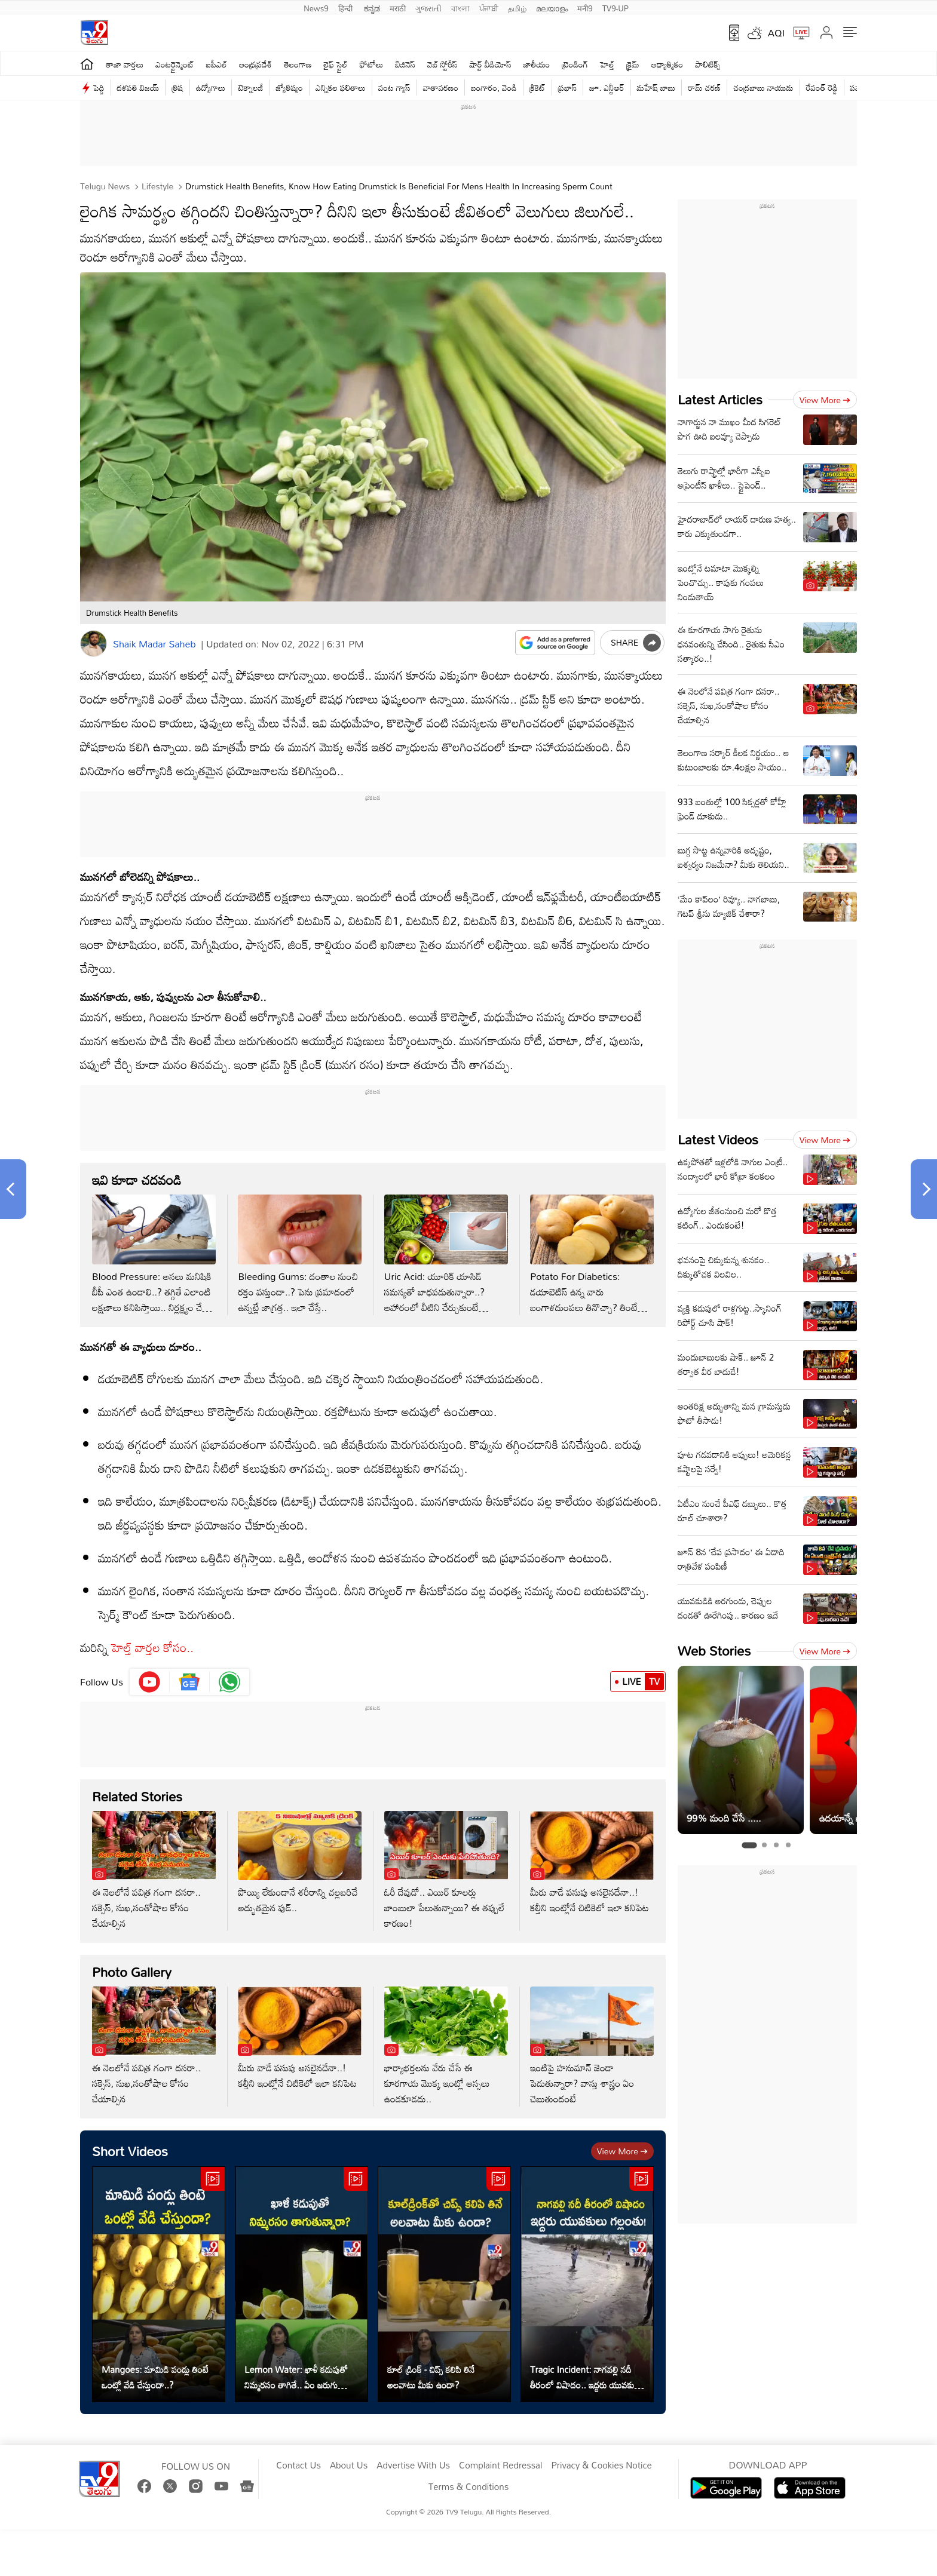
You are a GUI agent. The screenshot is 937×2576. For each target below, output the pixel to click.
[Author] (93, 643)
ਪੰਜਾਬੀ (488, 7)
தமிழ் (517, 7)
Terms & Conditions (468, 2487)
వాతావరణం (440, 87)
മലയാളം (552, 7)
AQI (776, 33)
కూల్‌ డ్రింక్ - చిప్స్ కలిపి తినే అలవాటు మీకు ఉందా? (430, 2377)
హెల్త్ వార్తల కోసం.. (152, 1647)
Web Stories (714, 1650)
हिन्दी (346, 7)
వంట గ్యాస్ (394, 87)
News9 (316, 7)
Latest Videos (718, 1139)
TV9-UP (615, 7)
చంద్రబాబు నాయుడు (763, 87)
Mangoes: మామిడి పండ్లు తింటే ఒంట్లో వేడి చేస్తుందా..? (155, 2377)
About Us (349, 2465)
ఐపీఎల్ (216, 64)
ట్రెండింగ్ (575, 64)
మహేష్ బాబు (656, 87)
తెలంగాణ (297, 64)
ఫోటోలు (372, 64)
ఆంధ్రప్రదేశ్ (255, 64)
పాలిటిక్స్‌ (708, 64)
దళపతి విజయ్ (138, 87)
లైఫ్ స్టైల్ (336, 64)
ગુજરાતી (428, 7)
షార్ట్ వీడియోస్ (491, 64)
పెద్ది (99, 87)
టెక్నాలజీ (250, 87)
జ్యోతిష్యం (289, 87)
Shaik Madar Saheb (154, 643)
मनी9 (584, 7)
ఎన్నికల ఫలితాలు (341, 87)
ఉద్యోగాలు (211, 87)
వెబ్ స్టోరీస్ (442, 64)
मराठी (398, 7)
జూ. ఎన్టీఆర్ (606, 87)
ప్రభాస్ (567, 87)
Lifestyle (156, 186)
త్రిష (177, 87)
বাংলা (460, 7)
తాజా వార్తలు (124, 64)
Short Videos (130, 2151)
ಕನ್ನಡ (372, 7)
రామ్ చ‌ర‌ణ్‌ (704, 87)
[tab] (749, 1845)
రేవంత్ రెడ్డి (822, 87)
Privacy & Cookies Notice (601, 2465)
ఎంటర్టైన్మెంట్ (174, 64)
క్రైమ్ (632, 64)
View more (622, 2151)
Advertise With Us (413, 2465)
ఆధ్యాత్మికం (667, 64)
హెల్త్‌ (607, 64)
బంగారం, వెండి (494, 87)
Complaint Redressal (500, 2465)
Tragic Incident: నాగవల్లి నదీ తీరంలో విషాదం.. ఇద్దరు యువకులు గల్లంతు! (586, 2377)
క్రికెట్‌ (537, 87)
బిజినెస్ (405, 64)
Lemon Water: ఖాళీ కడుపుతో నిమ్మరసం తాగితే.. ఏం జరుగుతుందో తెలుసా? (301, 2377)
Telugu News (105, 186)
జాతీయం (536, 64)
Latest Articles (720, 399)
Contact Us (298, 2465)
